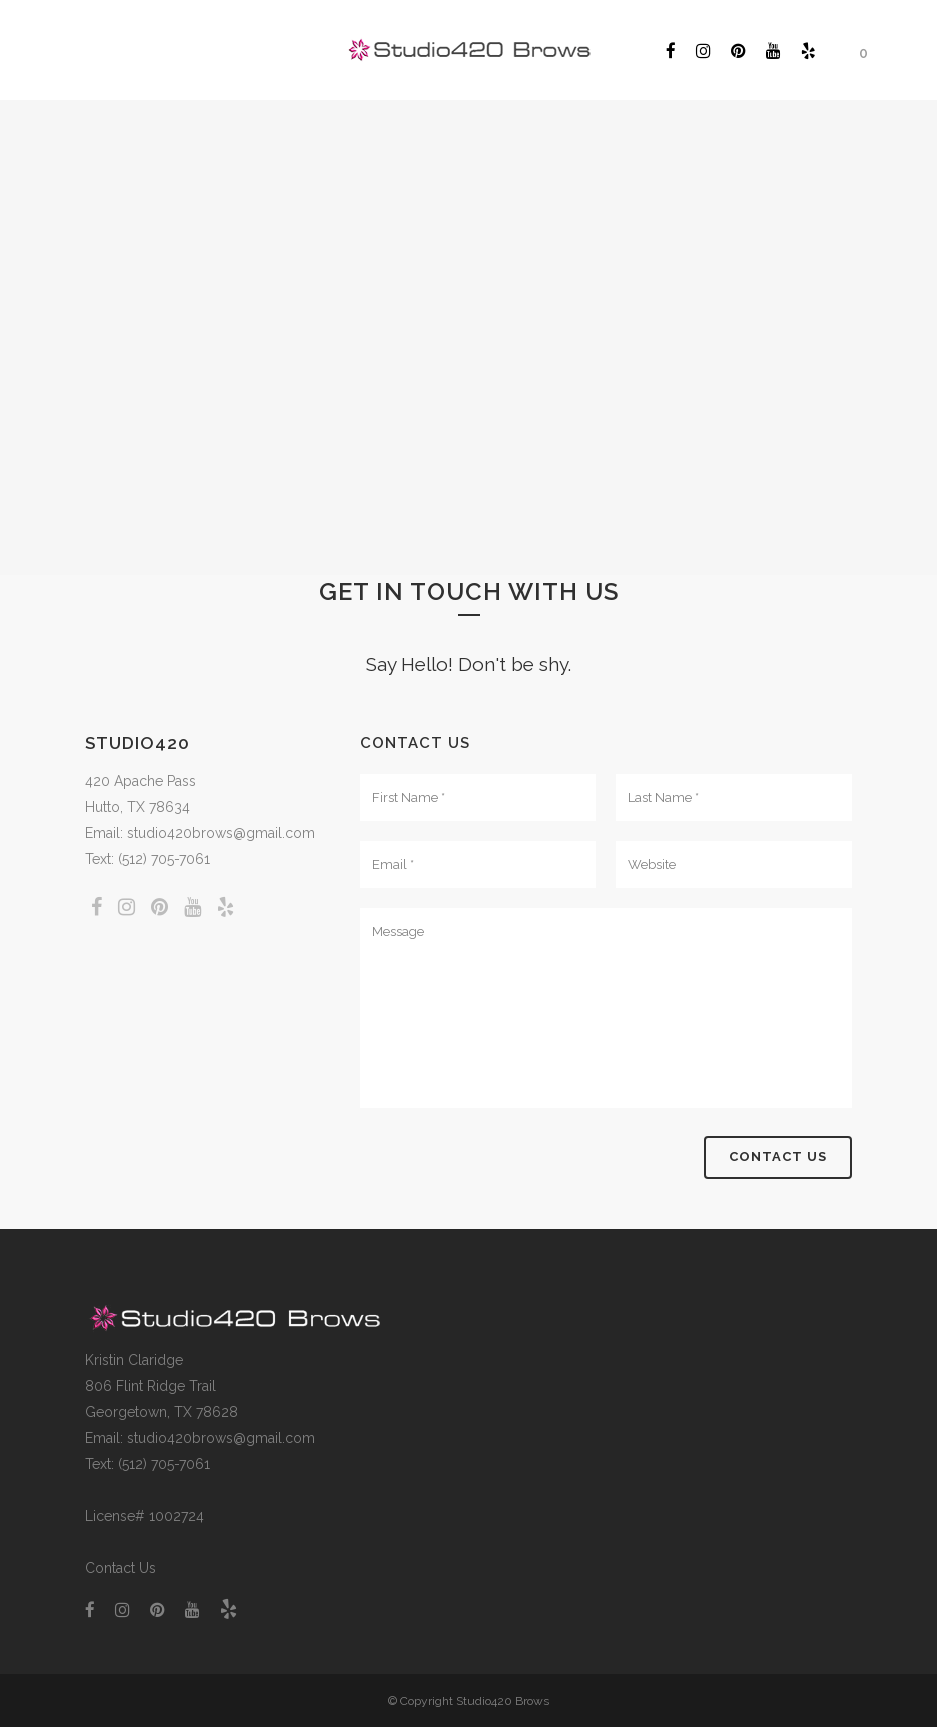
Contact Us (120, 1568)
